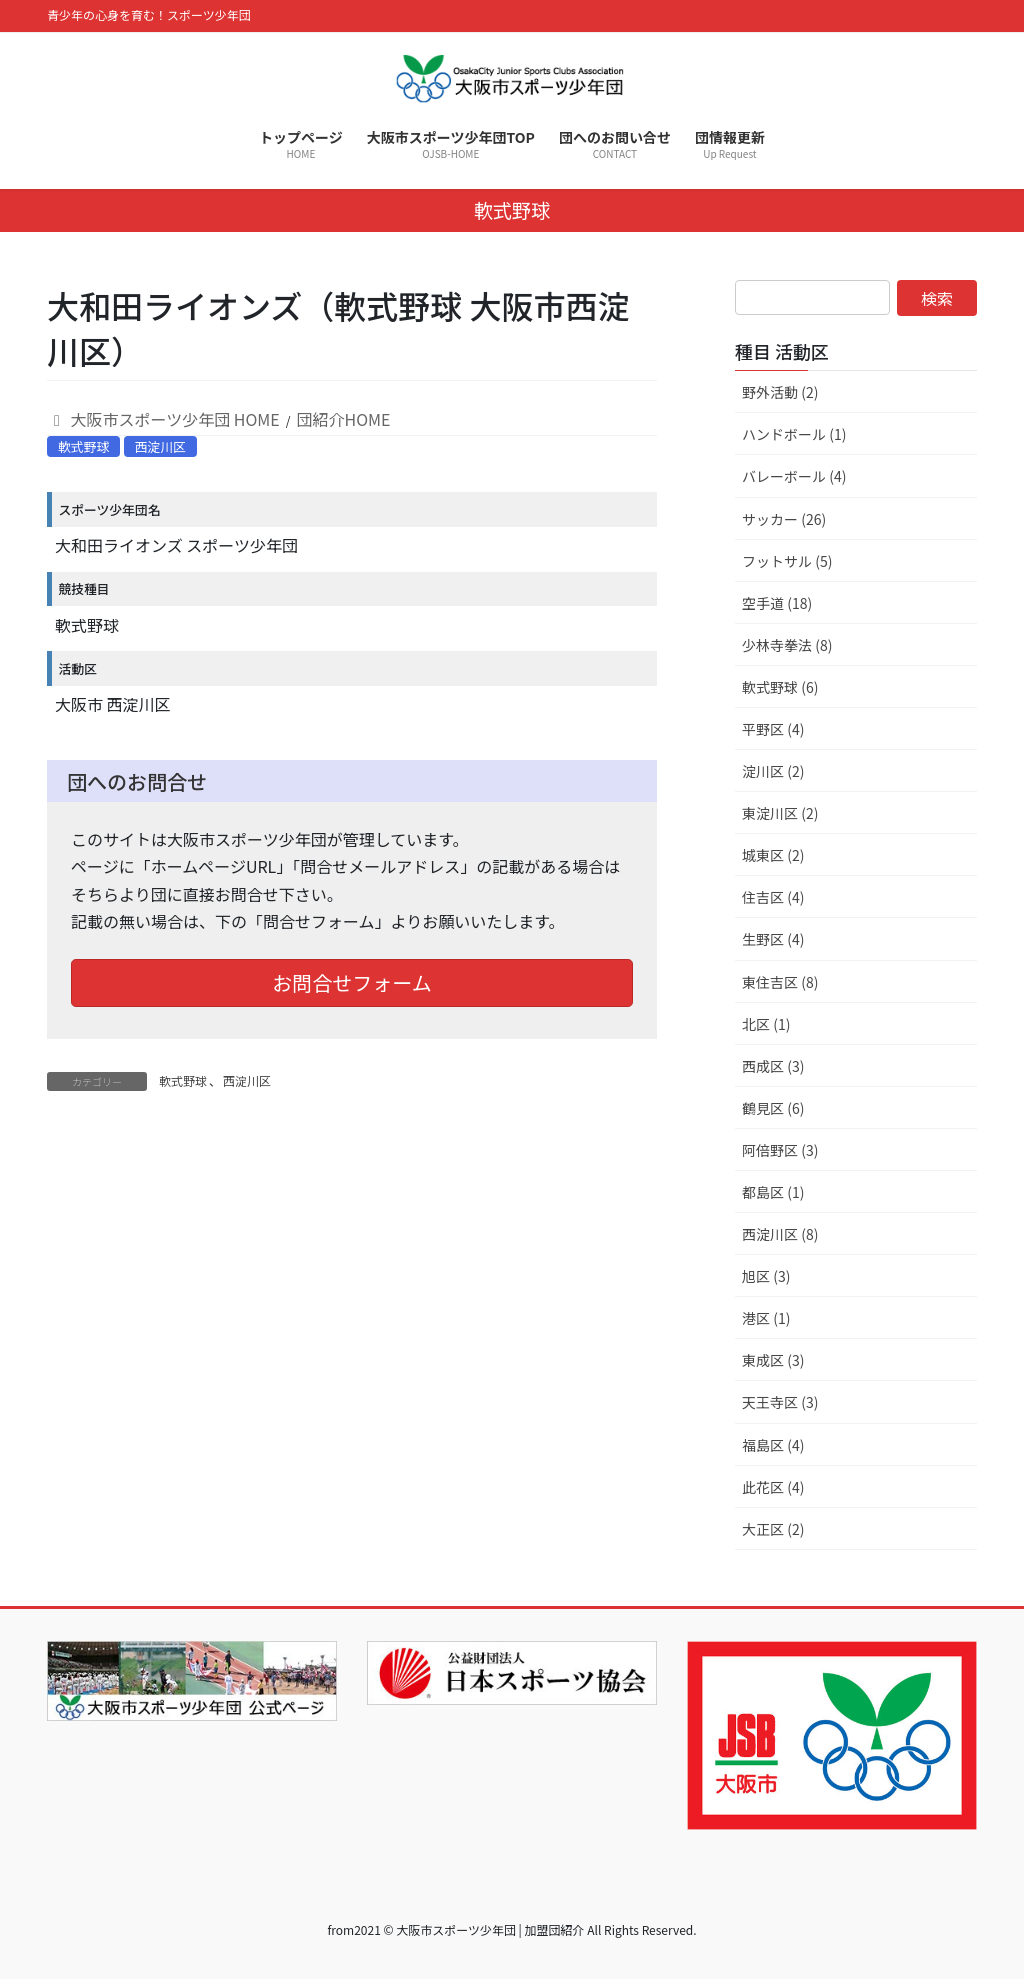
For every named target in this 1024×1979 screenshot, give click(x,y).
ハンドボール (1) (794, 434)
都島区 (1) (773, 1192)
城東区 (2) (773, 855)
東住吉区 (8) (780, 982)
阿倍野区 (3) (780, 1150)
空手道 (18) (777, 603)
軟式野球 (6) (780, 687)
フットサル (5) (787, 561)
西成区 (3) (773, 1066)
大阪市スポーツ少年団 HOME (163, 419)
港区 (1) (766, 1318)
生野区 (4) (773, 939)
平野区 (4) (773, 729)
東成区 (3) (773, 1360)
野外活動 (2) (780, 392)
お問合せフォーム (351, 982)
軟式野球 (83, 446)
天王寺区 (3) (780, 1402)
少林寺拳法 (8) (787, 645)
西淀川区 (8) (780, 1234)
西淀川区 (160, 446)
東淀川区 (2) (780, 813)
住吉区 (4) (773, 897)
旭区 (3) (766, 1276)
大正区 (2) (773, 1529)
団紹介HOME (344, 419)
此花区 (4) (773, 1487)
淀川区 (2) (773, 771)
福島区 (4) (773, 1445)
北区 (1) (766, 1024)
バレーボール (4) (794, 476)
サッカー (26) (784, 519)
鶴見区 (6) (773, 1108)
